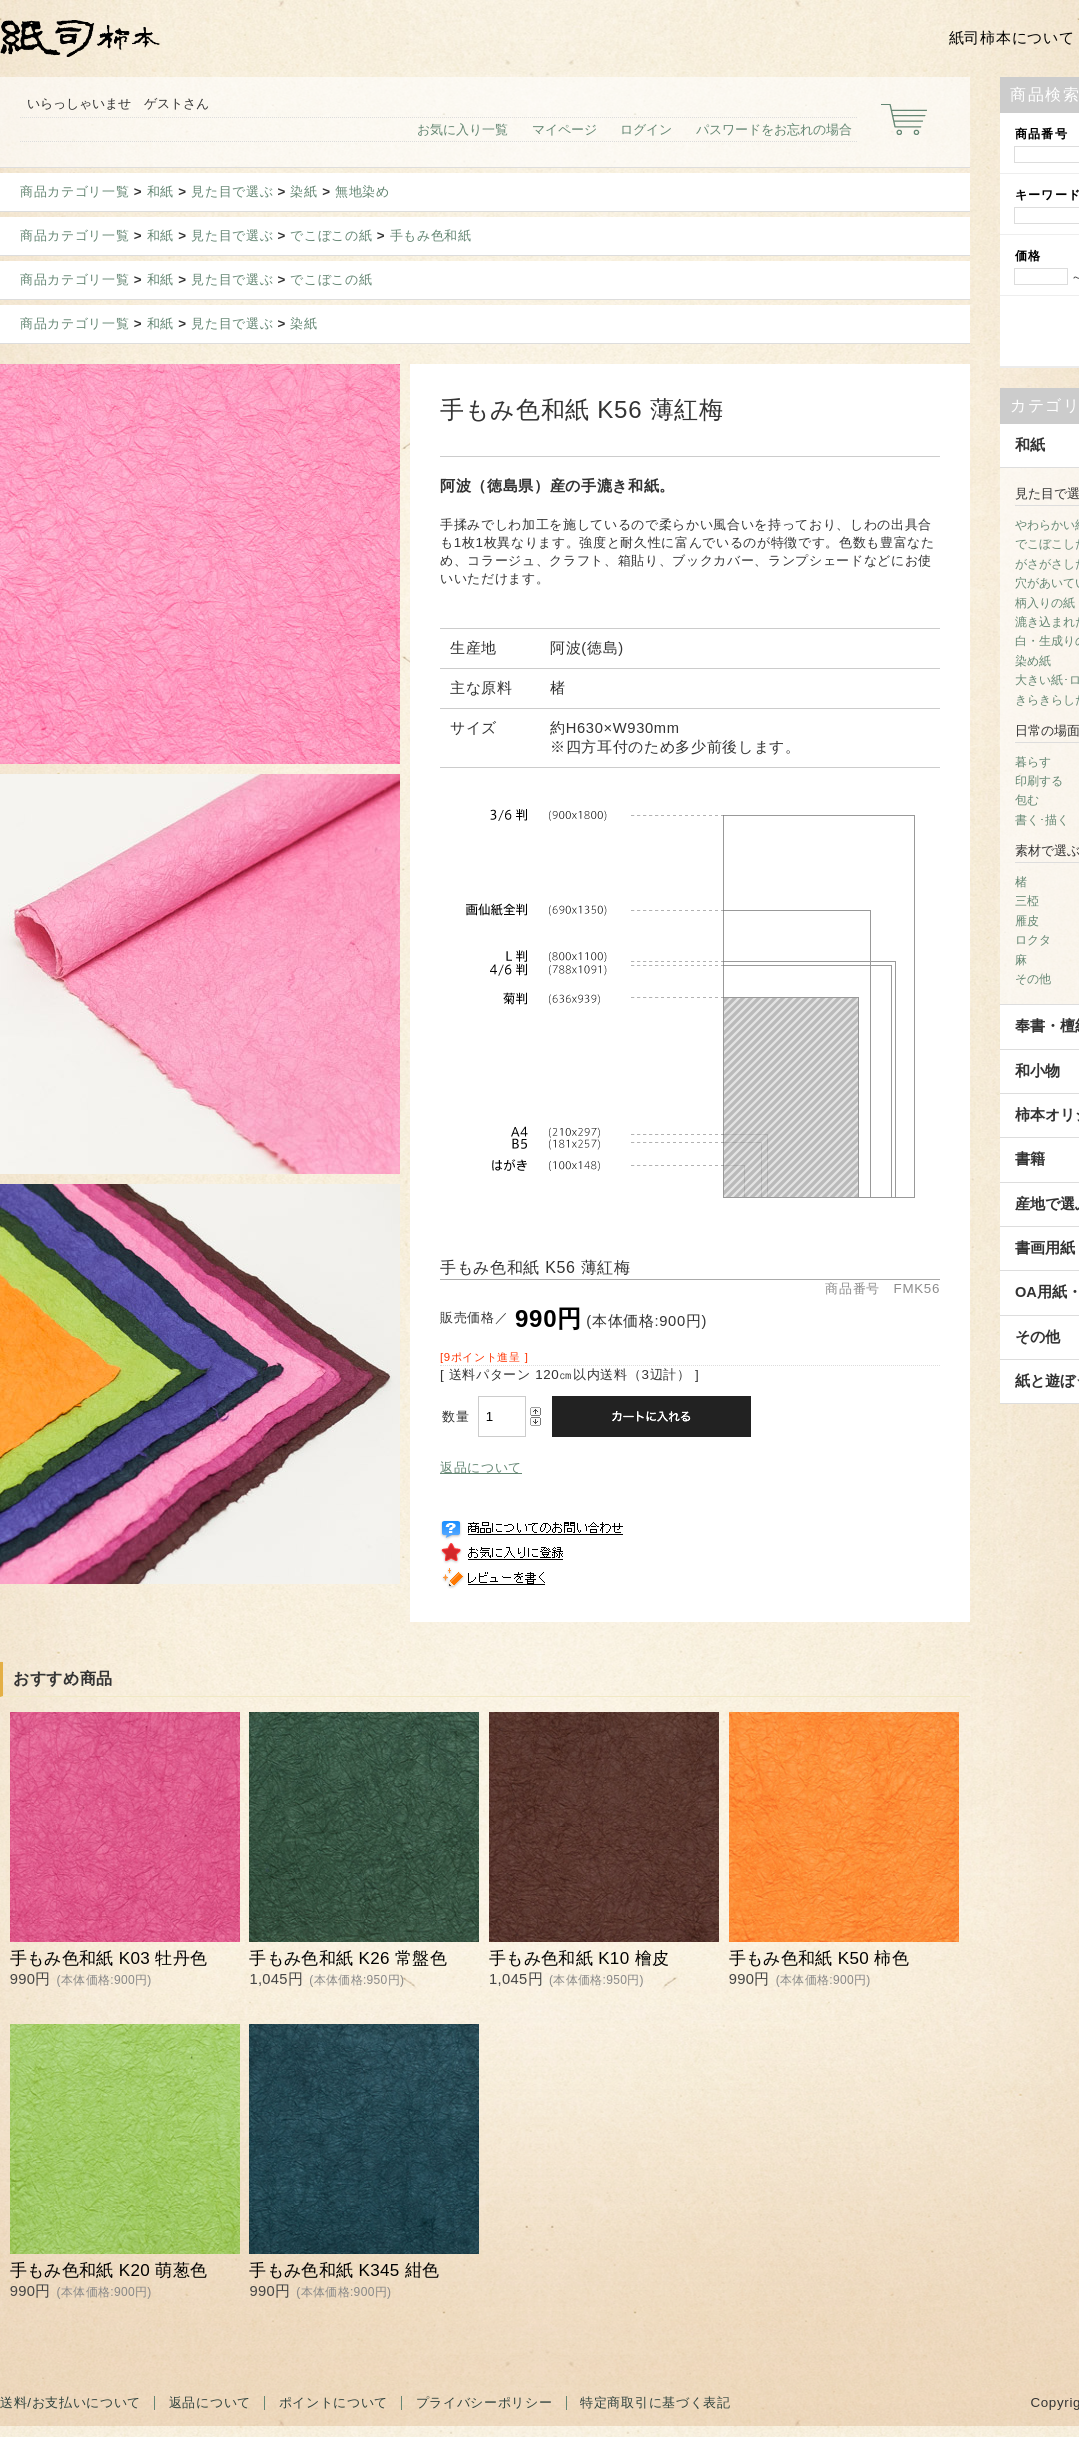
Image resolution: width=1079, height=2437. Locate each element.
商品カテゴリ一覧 (74, 191)
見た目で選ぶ (232, 191)
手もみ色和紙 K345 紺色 (344, 2270)
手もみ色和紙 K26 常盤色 (348, 1958)
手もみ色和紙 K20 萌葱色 (109, 2270)
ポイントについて (333, 2402)
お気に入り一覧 (462, 129)
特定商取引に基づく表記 (655, 2402)
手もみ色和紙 (431, 235)
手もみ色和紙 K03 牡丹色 (109, 1958)
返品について (481, 1467)
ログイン (646, 129)
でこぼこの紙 (331, 235)
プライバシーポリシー (484, 2402)
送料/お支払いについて (70, 2402)
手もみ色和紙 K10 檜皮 (579, 1958)
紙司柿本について (1012, 38)
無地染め (362, 191)
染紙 (303, 191)
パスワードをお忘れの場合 (774, 129)
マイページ (564, 129)
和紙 (160, 191)
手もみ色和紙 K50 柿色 (819, 1958)
